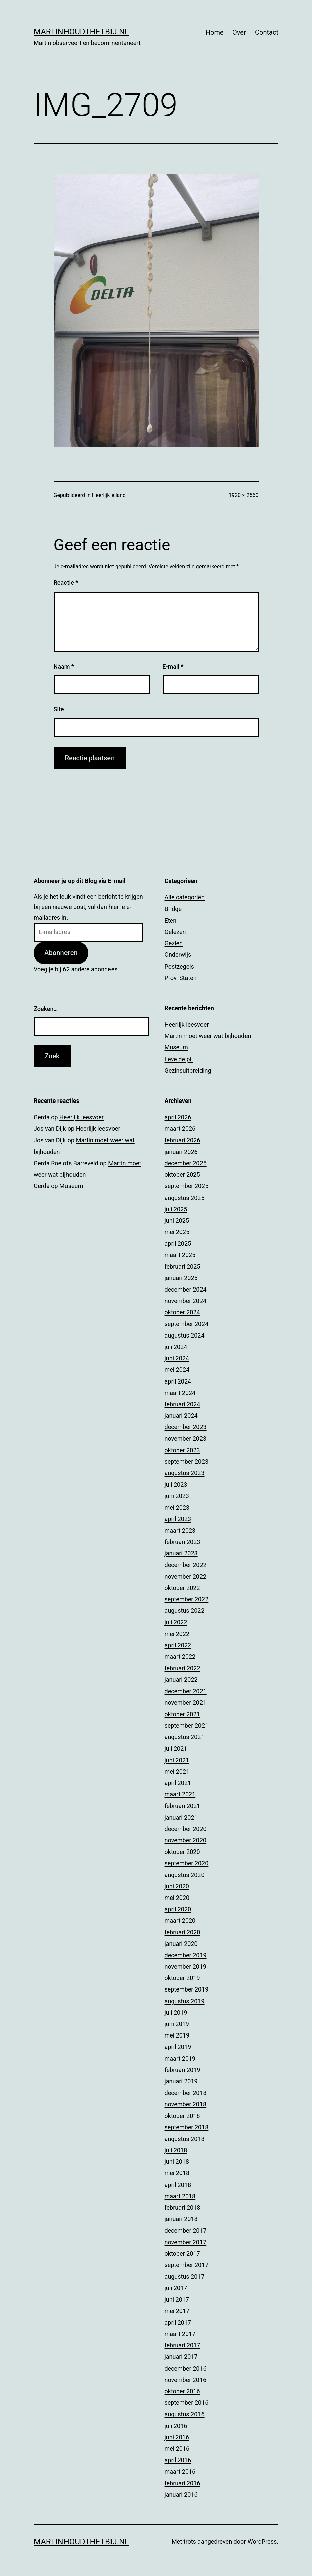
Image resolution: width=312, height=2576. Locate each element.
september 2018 (187, 2127)
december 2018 (186, 2092)
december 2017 (186, 2230)
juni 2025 (177, 1220)
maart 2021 (180, 1794)
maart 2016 (180, 2471)
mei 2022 (177, 1633)
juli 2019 (176, 2012)
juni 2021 (177, 1760)
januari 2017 (181, 2356)
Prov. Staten (181, 977)
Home (215, 32)
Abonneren (61, 953)
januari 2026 (181, 1151)
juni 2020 (177, 1886)
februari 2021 (182, 1805)
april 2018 (178, 2184)
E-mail (172, 666)
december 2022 (186, 1564)
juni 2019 (177, 2023)
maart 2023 (180, 1530)
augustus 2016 (185, 2414)
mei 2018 (177, 2172)
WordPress (262, 2541)
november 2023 (186, 1438)
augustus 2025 (185, 1197)
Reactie (66, 582)
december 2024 (186, 1289)
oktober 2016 (182, 2391)
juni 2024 (177, 1358)
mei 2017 (177, 2310)
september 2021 (187, 1725)
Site (59, 709)
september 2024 (187, 1323)
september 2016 (187, 2402)
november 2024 (186, 1300)
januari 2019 (181, 2081)
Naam (64, 666)
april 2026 (178, 1117)
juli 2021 (176, 1748)
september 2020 (187, 1863)
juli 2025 (176, 1209)
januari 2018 (181, 2218)
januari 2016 (181, 2494)
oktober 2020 (182, 1851)
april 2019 (178, 2046)
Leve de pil (179, 1059)
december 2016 (186, 2368)
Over (239, 32)
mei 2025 (177, 1231)
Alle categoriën (185, 897)
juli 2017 (176, 2287)
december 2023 (186, 1427)
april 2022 (178, 1645)
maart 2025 (180, 1254)
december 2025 (186, 1163)
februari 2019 (182, 2069)
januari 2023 (181, 1553)
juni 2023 (177, 1495)
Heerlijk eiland (109, 495)
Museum (176, 1047)
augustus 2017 (185, 2276)
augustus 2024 (185, 1335)
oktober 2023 (182, 1450)
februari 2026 (182, 1140)
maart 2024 (180, 1392)
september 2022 (187, 1599)
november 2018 (186, 2104)
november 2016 (186, 2379)
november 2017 (186, 2242)
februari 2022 (182, 1668)
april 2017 (178, 2322)
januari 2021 (181, 1817)
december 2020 (186, 1828)
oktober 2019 (182, 1977)
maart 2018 (180, 2196)
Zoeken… (46, 1008)
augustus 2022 (185, 1610)
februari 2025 (182, 1266)
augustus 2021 (185, 1736)
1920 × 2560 (243, 495)
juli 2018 (176, 2150)
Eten (171, 920)
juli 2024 (176, 1346)
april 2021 (178, 1782)
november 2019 (186, 1966)
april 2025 (178, 1243)
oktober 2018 (182, 2115)
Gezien (174, 943)
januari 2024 (181, 1415)
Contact (266, 32)
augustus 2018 (185, 2138)
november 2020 (186, 1840)
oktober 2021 (182, 1714)
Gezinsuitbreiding (188, 1070)
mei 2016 (177, 2448)
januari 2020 (181, 1943)
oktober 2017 (182, 2253)
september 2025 (187, 1185)
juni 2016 (177, 2437)
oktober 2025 (182, 1174)
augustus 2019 (185, 2001)
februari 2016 (182, 2483)
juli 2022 (176, 1622)
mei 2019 (177, 2035)
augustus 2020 (185, 1874)
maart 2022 (180, 1656)
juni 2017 (177, 2299)
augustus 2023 (185, 1473)
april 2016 (178, 2460)
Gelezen (175, 931)
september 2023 (187, 1461)
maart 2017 (180, 2333)
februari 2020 (182, 1932)
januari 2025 (181, 1277)
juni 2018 (177, 2161)
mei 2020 (177, 1897)
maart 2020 (180, 1920)
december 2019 (186, 1955)
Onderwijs (178, 954)
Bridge (173, 908)
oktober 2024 (182, 1312)
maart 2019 (180, 2058)
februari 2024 (182, 1404)
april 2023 (178, 1519)
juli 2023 (176, 1484)
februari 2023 (182, 1541)
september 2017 (187, 2264)
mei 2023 (177, 1507)
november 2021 (186, 1702)
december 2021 (186, 1691)
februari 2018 (182, 2207)
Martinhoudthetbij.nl (81, 31)
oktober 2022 (182, 1587)
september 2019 (187, 1989)
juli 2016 (176, 2425)
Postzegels (179, 966)
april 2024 (178, 1381)
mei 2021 (177, 1771)
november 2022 (186, 1576)
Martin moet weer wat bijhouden (208, 1035)
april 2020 (178, 1909)
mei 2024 (177, 1369)
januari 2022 (181, 1679)
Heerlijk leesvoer (187, 1024)
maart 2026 (180, 1128)
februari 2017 (182, 2345)
